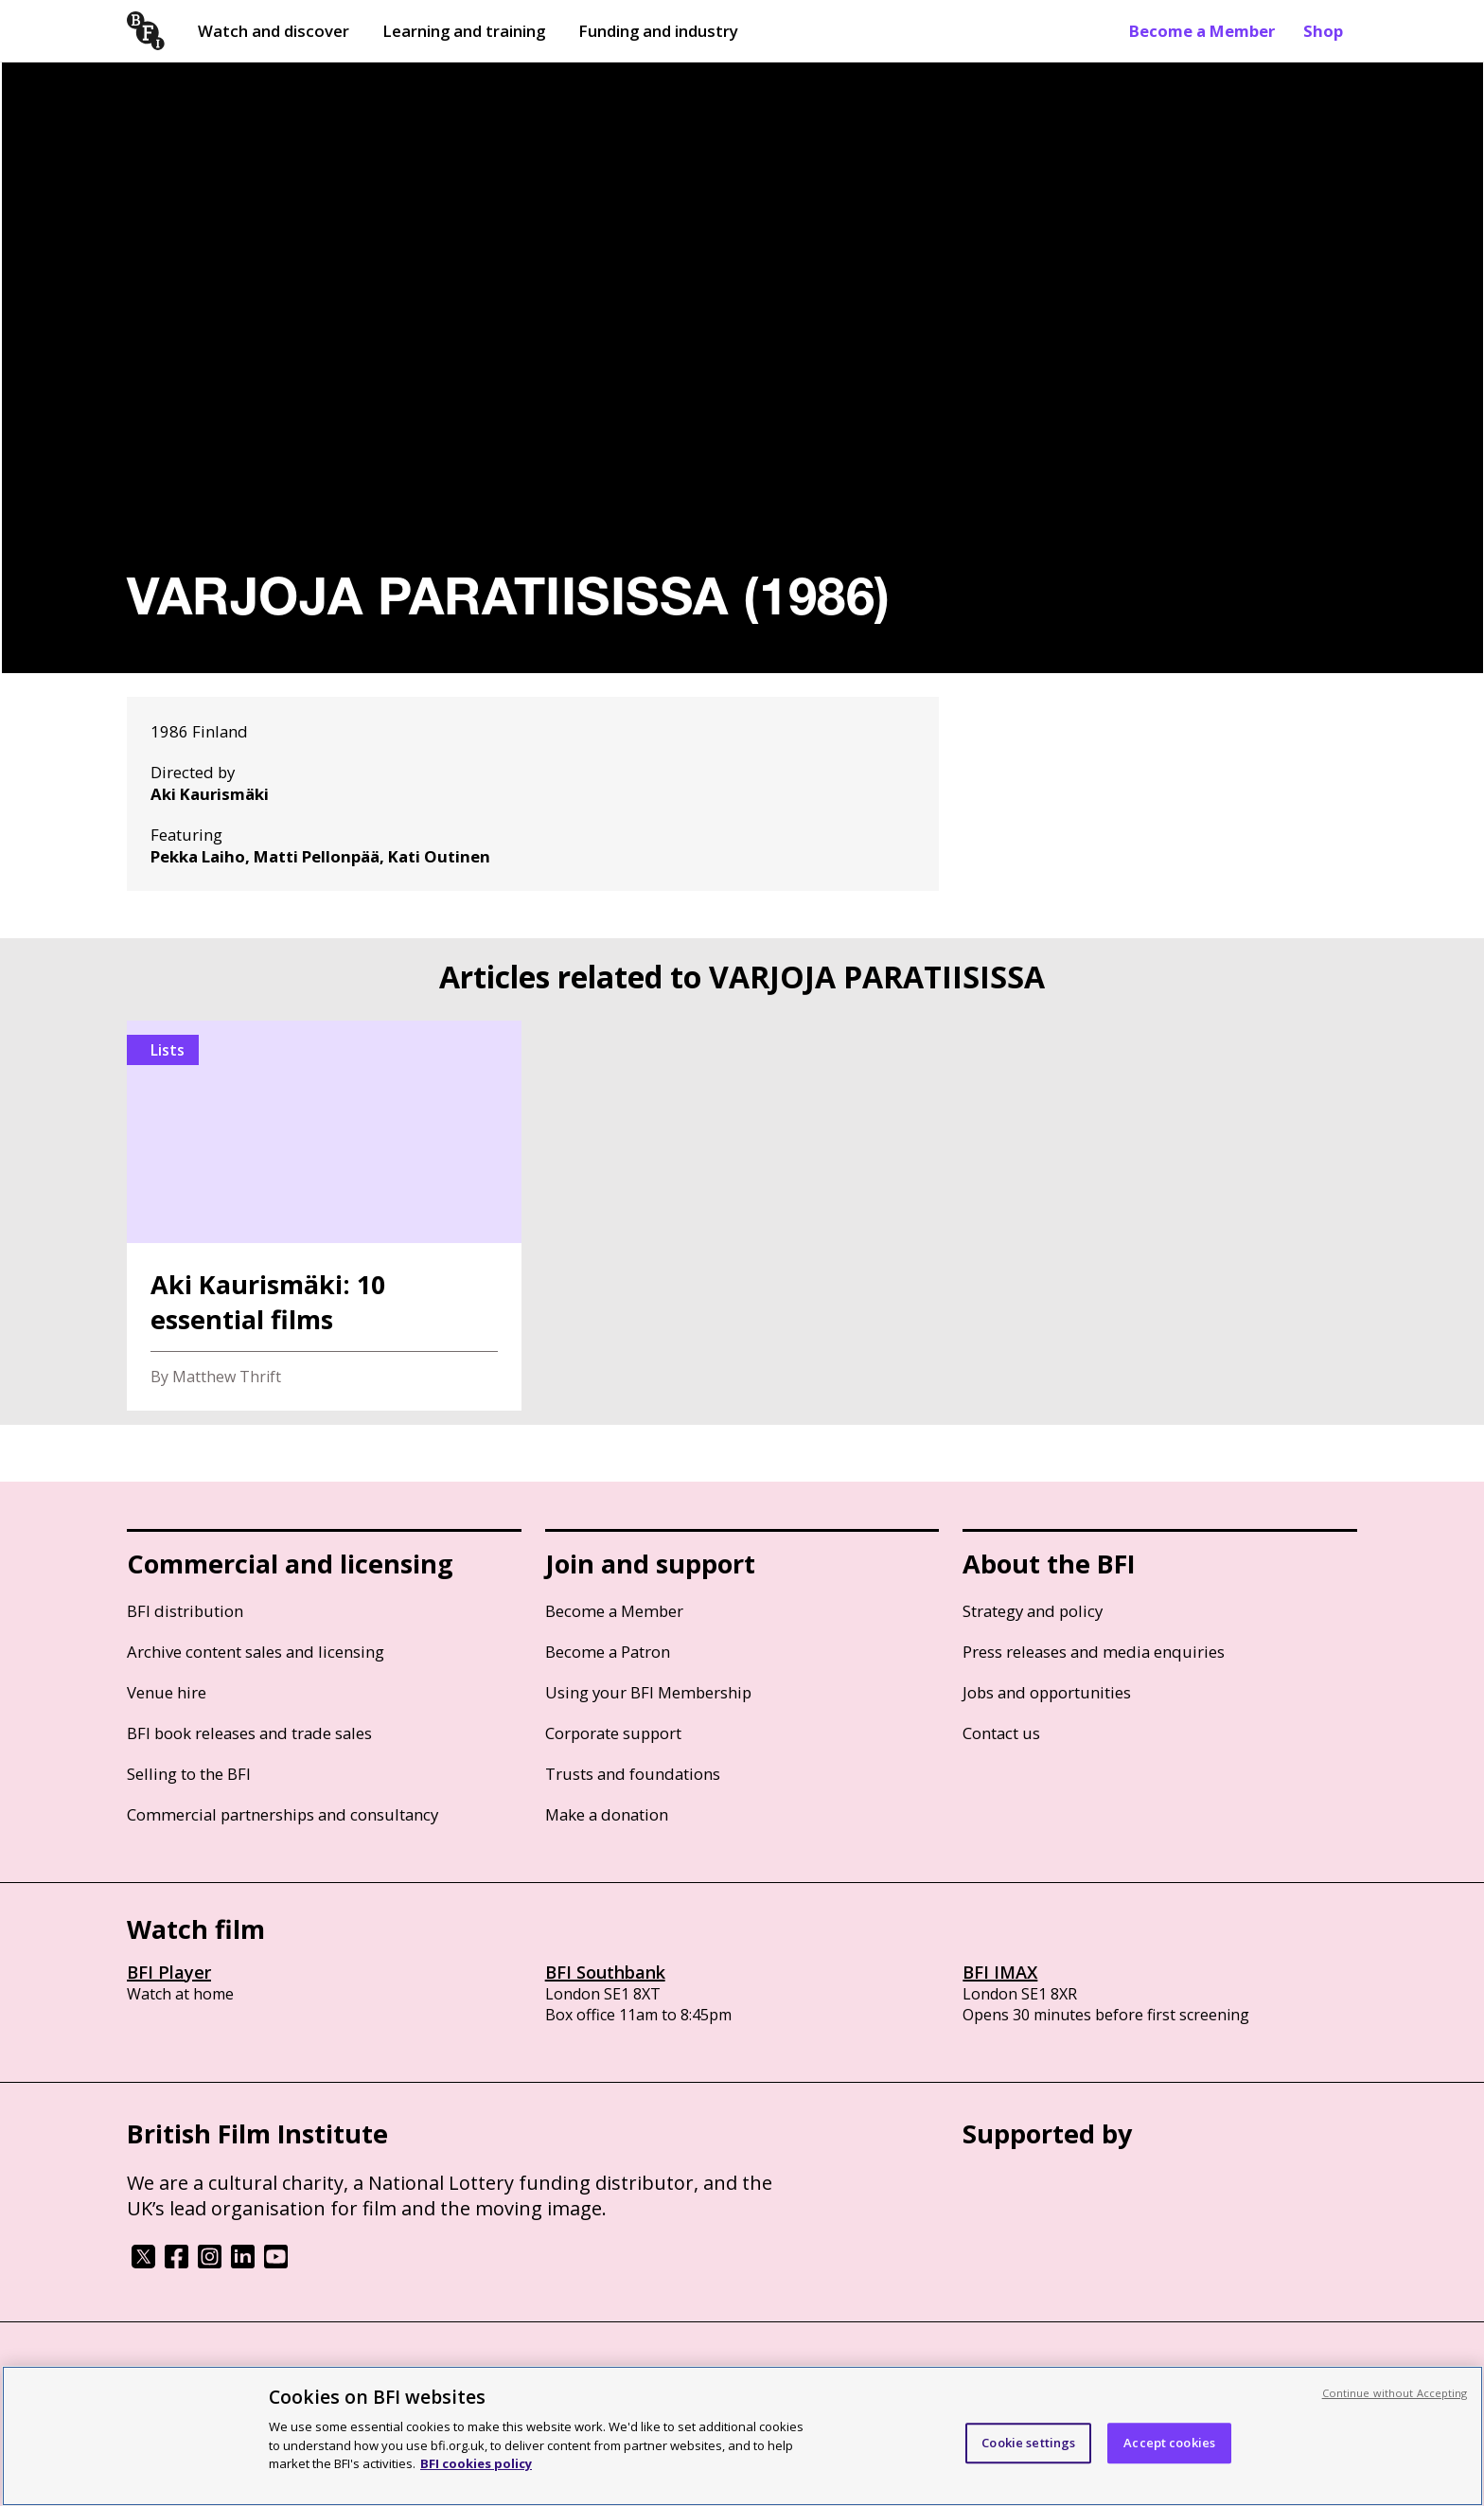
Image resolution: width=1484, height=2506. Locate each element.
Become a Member (1202, 31)
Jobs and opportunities (1047, 1692)
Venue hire (166, 1692)
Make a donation (606, 1814)
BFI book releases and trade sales (249, 1733)
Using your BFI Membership (648, 1692)
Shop (1323, 31)
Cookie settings (1028, 2442)
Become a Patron (607, 1651)
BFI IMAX (1000, 1972)
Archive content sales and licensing (255, 1651)
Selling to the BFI (189, 1774)
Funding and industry (658, 31)
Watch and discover (273, 31)
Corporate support (613, 1733)
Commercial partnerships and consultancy (282, 1814)
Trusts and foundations (632, 1774)
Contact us (1001, 1733)
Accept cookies (1169, 2442)
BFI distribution (185, 1611)
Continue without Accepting (1395, 2393)
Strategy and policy (1033, 1611)
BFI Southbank (605, 1972)
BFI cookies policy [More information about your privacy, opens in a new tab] (476, 2463)
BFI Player (169, 1972)
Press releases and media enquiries (1094, 1651)
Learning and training (463, 31)
